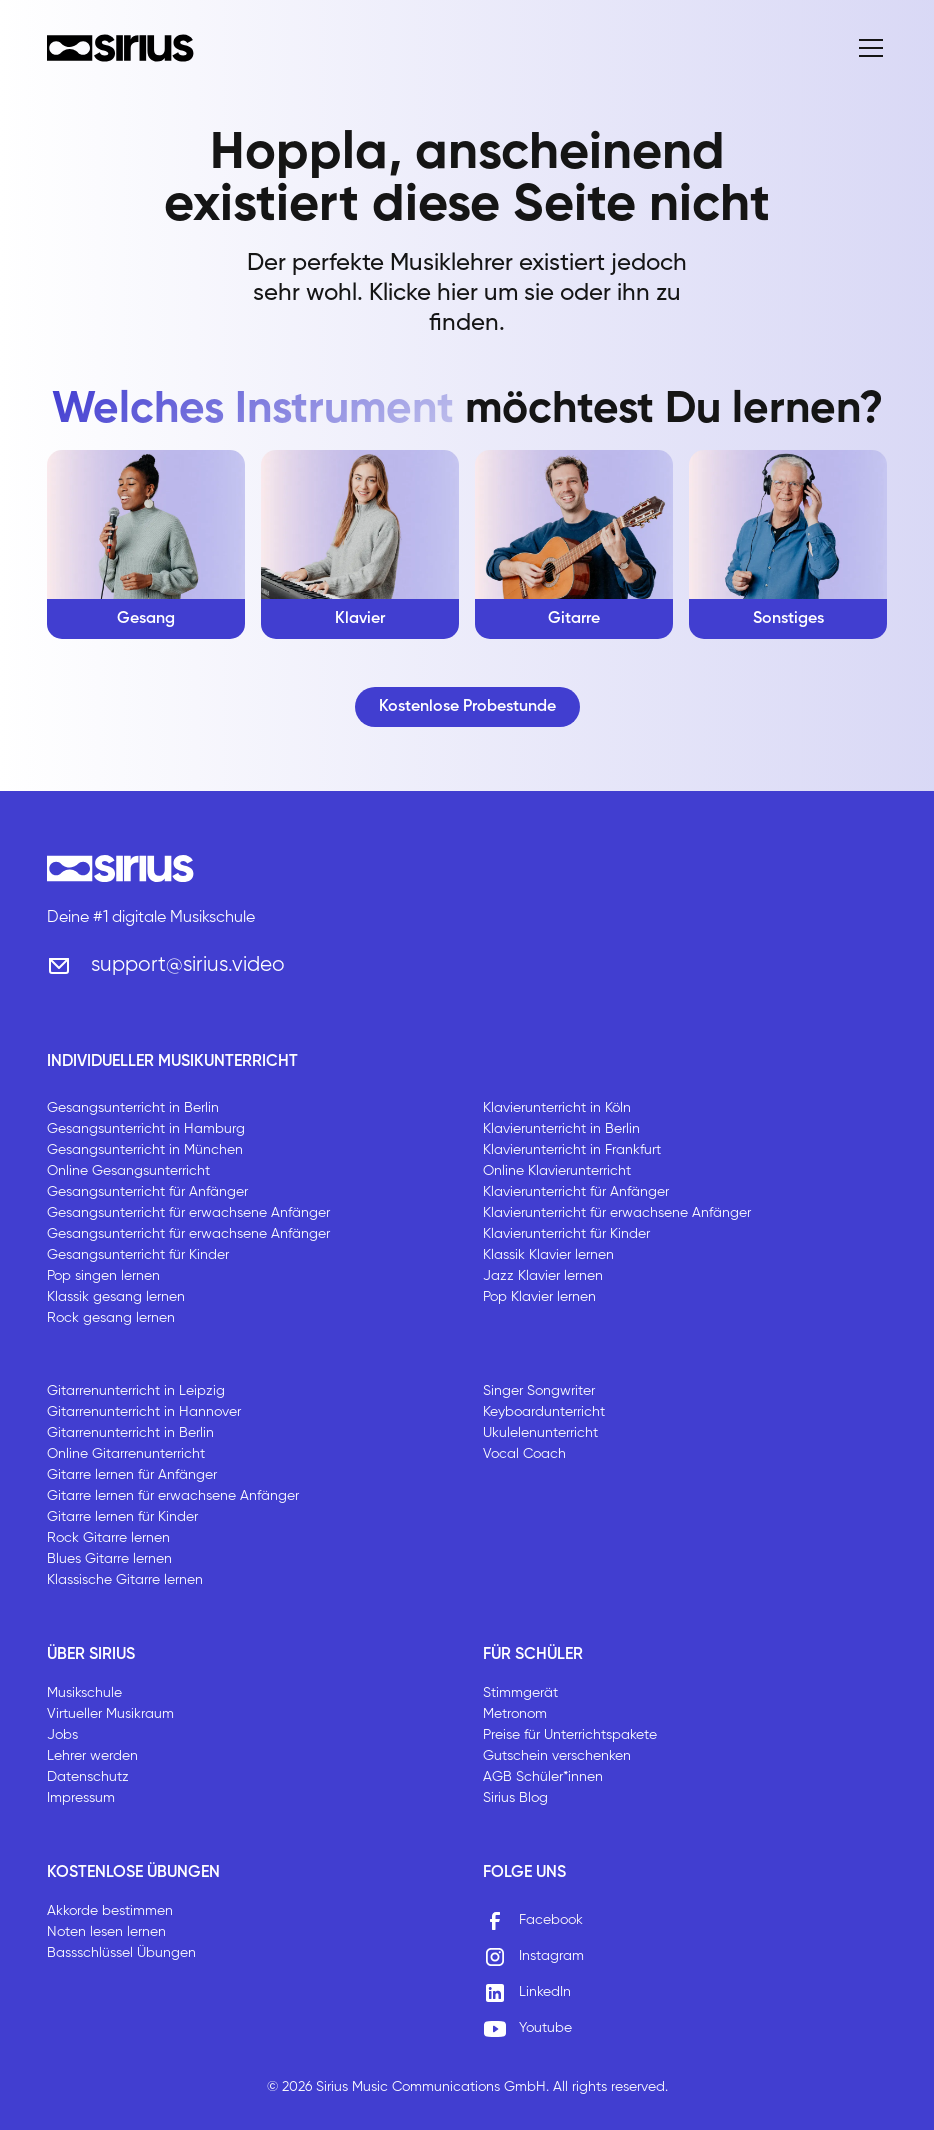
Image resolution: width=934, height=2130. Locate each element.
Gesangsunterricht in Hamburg (146, 1129)
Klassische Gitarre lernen (125, 1580)
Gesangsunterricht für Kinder (138, 1255)
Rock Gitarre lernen (108, 1538)
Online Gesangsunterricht (128, 1171)
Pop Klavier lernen (539, 1297)
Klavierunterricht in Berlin (561, 1129)
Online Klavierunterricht (557, 1171)
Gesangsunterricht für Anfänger (147, 1192)
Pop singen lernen (103, 1276)
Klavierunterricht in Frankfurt (572, 1150)
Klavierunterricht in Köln (557, 1108)
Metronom (515, 1714)
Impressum (81, 1798)
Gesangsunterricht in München (145, 1150)
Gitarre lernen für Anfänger (132, 1475)
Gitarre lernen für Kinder (122, 1517)
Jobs (62, 1735)
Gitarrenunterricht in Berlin (130, 1433)
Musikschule (84, 1693)
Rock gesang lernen (111, 1318)
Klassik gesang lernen (116, 1297)
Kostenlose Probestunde (467, 707)
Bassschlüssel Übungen (121, 1953)
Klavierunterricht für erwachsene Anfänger (617, 1213)
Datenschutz (88, 1777)
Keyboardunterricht (544, 1412)
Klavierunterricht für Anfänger (576, 1192)
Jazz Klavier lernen (543, 1276)
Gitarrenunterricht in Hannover (144, 1412)
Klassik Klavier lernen (548, 1255)
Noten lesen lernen (106, 1932)
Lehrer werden (92, 1756)
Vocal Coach (524, 1454)
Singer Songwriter (539, 1391)
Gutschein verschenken (557, 1756)
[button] (867, 48)
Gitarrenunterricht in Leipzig (136, 1391)
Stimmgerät (520, 1693)
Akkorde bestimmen (110, 1911)
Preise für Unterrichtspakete (570, 1735)
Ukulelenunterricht (540, 1433)
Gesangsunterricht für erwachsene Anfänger (188, 1213)
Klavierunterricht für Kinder (566, 1234)
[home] (120, 48)
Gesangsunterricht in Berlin (133, 1108)
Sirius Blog (515, 1798)
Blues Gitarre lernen (109, 1559)
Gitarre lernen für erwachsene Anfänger (173, 1496)
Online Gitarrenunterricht (126, 1454)
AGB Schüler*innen (543, 1777)
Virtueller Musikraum (110, 1714)
